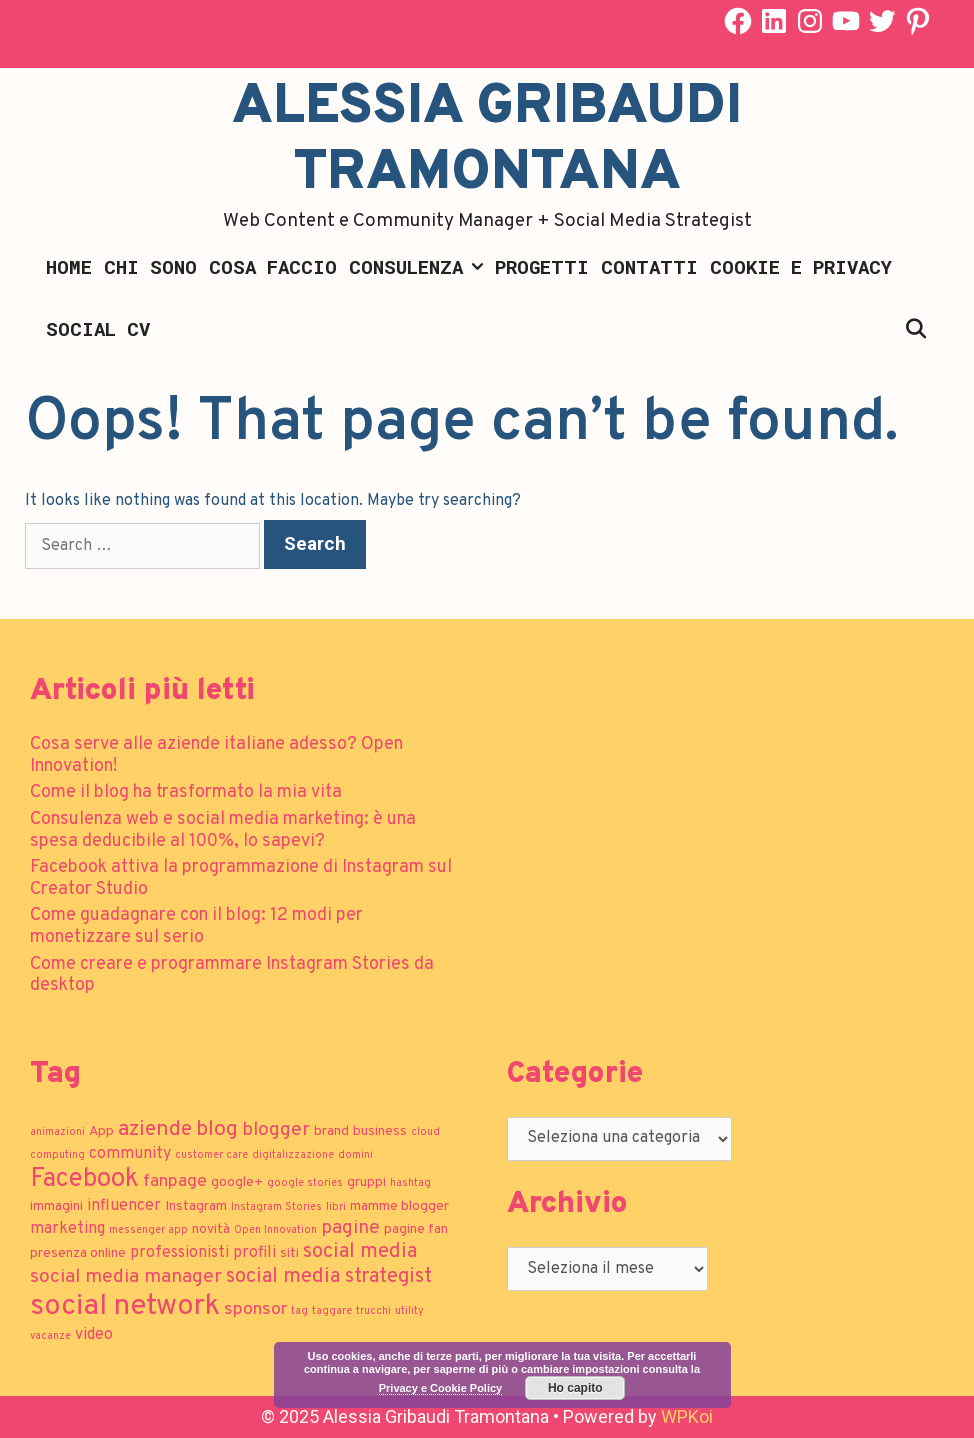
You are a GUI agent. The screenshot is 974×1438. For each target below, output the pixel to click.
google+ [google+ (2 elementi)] (237, 1182)
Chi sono (150, 266)
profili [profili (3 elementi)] (254, 1253)
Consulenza (419, 267)
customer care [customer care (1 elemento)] (211, 1155)
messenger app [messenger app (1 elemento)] (148, 1230)
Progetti (542, 266)
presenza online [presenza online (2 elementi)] (78, 1253)
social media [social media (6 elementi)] (360, 1252)
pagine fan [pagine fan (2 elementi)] (416, 1229)
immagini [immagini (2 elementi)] (56, 1206)
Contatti (649, 266)
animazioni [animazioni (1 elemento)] (57, 1132)
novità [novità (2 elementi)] (211, 1229)
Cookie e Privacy (801, 266)
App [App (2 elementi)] (101, 1131)
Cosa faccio (273, 266)
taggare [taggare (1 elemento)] (332, 1311)
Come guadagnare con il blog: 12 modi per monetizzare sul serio (196, 926)
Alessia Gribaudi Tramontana (487, 141)
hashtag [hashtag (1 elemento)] (410, 1183)
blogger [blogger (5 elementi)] (276, 1130)
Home (69, 266)
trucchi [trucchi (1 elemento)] (373, 1311)
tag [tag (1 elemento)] (299, 1311)
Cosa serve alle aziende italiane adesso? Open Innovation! (216, 755)
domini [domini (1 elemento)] (355, 1155)
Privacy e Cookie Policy (441, 1388)
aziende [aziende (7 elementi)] (155, 1129)
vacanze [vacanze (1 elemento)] (50, 1336)
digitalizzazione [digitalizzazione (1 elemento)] (293, 1155)
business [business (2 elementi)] (380, 1131)
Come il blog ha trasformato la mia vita (186, 792)
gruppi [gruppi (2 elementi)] (366, 1182)
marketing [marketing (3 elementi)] (67, 1229)
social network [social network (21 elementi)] (125, 1306)
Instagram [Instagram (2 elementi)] (196, 1206)
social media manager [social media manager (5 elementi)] (126, 1277)
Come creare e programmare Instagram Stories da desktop (232, 975)
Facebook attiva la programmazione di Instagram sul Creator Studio (241, 878)
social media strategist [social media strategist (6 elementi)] (329, 1277)
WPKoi (687, 1416)
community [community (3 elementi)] (130, 1154)
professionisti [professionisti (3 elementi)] (179, 1253)
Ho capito (575, 1388)
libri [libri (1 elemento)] (336, 1207)
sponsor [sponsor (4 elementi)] (255, 1309)
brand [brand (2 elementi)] (331, 1131)
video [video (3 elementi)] (94, 1335)
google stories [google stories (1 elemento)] (305, 1183)
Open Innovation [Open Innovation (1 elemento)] (275, 1230)
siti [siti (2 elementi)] (289, 1253)
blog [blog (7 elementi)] (217, 1129)
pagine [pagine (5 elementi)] (350, 1228)
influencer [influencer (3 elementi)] (124, 1206)
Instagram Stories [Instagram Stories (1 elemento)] (276, 1207)
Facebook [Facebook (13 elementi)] (84, 1179)
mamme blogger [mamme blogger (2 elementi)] (399, 1206)
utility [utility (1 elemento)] (409, 1311)
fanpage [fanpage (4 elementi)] (175, 1181)
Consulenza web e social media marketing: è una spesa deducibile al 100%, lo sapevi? (223, 830)
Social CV (98, 328)
